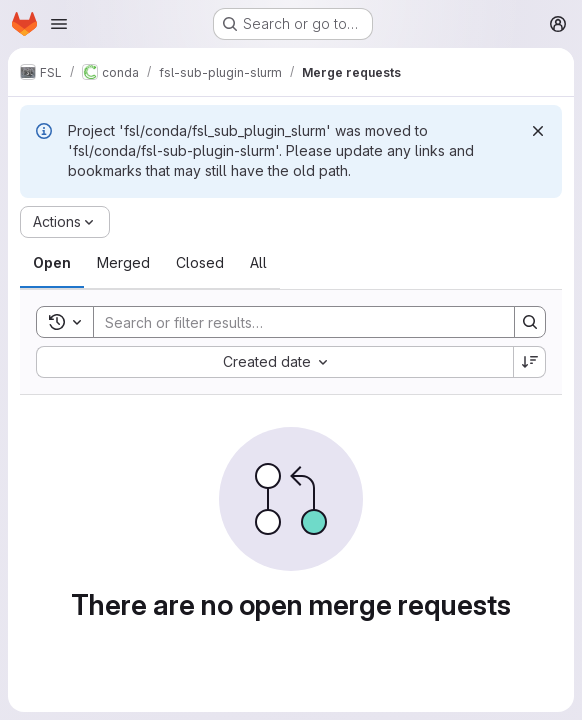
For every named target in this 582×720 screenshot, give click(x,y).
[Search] (294, 322)
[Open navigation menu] (59, 24)
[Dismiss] (538, 131)
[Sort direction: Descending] (530, 362)
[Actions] (65, 222)
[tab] (52, 263)
